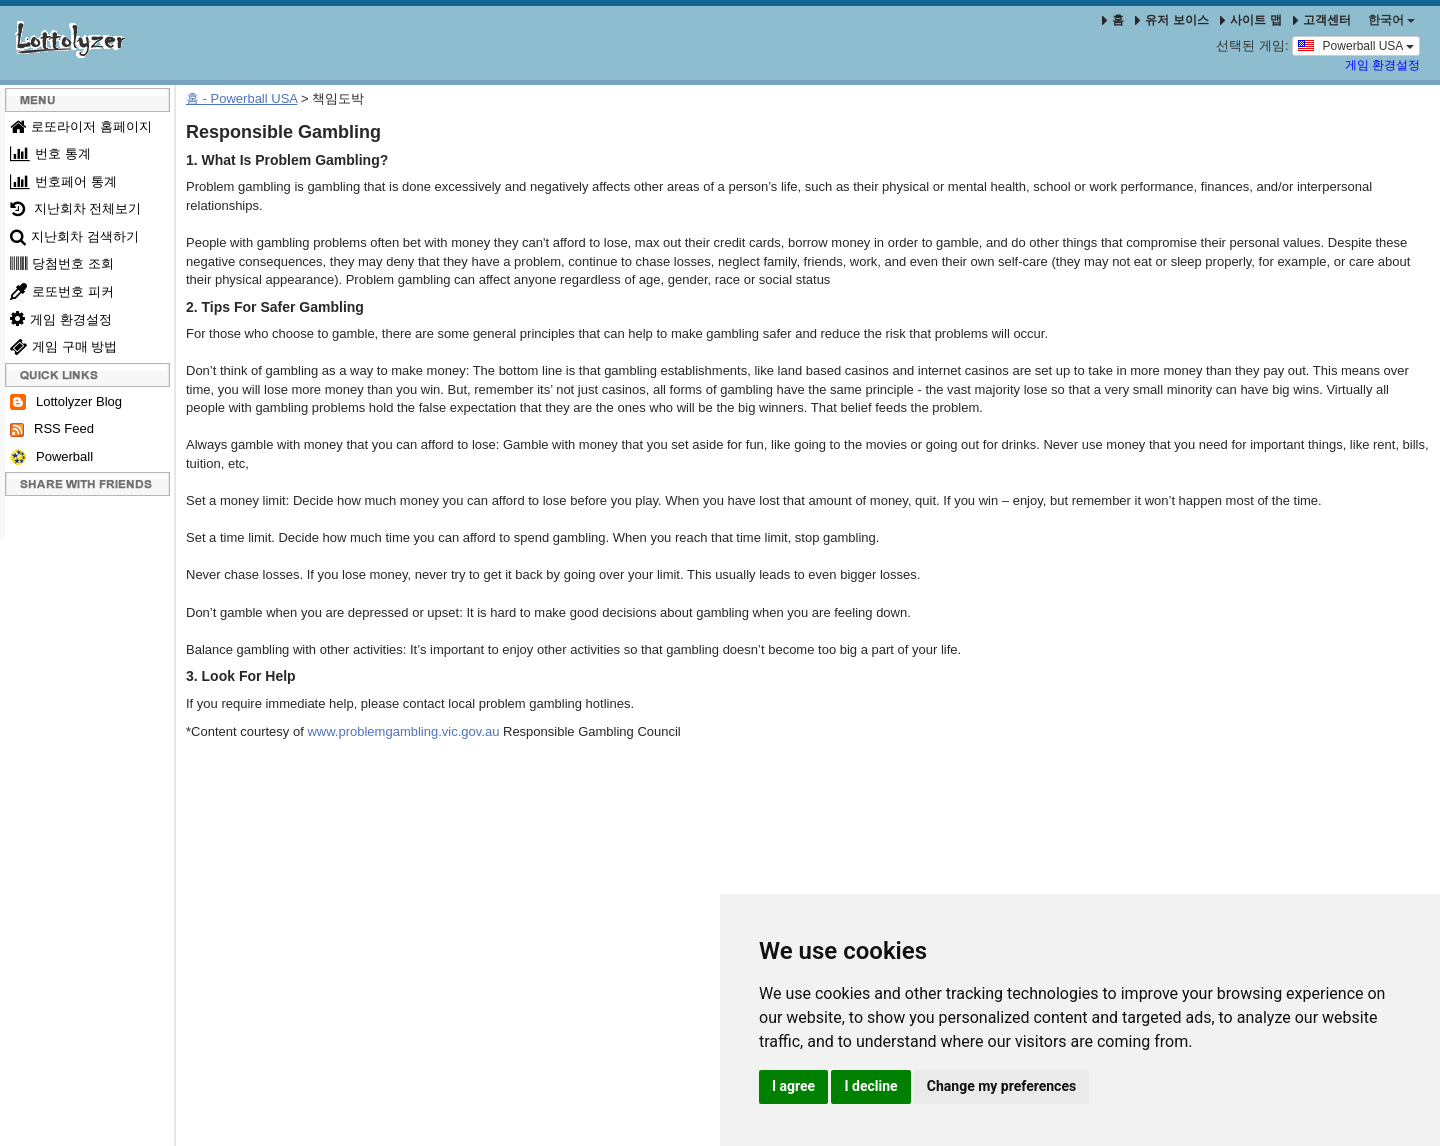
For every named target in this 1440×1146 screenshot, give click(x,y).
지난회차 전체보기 (75, 208)
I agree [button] (793, 1086)
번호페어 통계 (63, 181)
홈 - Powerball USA (241, 98)
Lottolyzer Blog (66, 402)
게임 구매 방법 (63, 346)
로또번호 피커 (62, 291)
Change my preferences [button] (1001, 1086)
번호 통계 (50, 153)
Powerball (51, 457)
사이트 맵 (1252, 20)
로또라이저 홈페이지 (81, 126)
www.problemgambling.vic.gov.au (403, 731)
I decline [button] (870, 1086)
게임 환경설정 (1382, 65)
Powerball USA (1356, 45)
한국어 (1391, 20)
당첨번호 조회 (62, 263)
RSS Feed (52, 429)
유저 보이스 (1171, 20)
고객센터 (1322, 20)
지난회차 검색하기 (74, 236)
